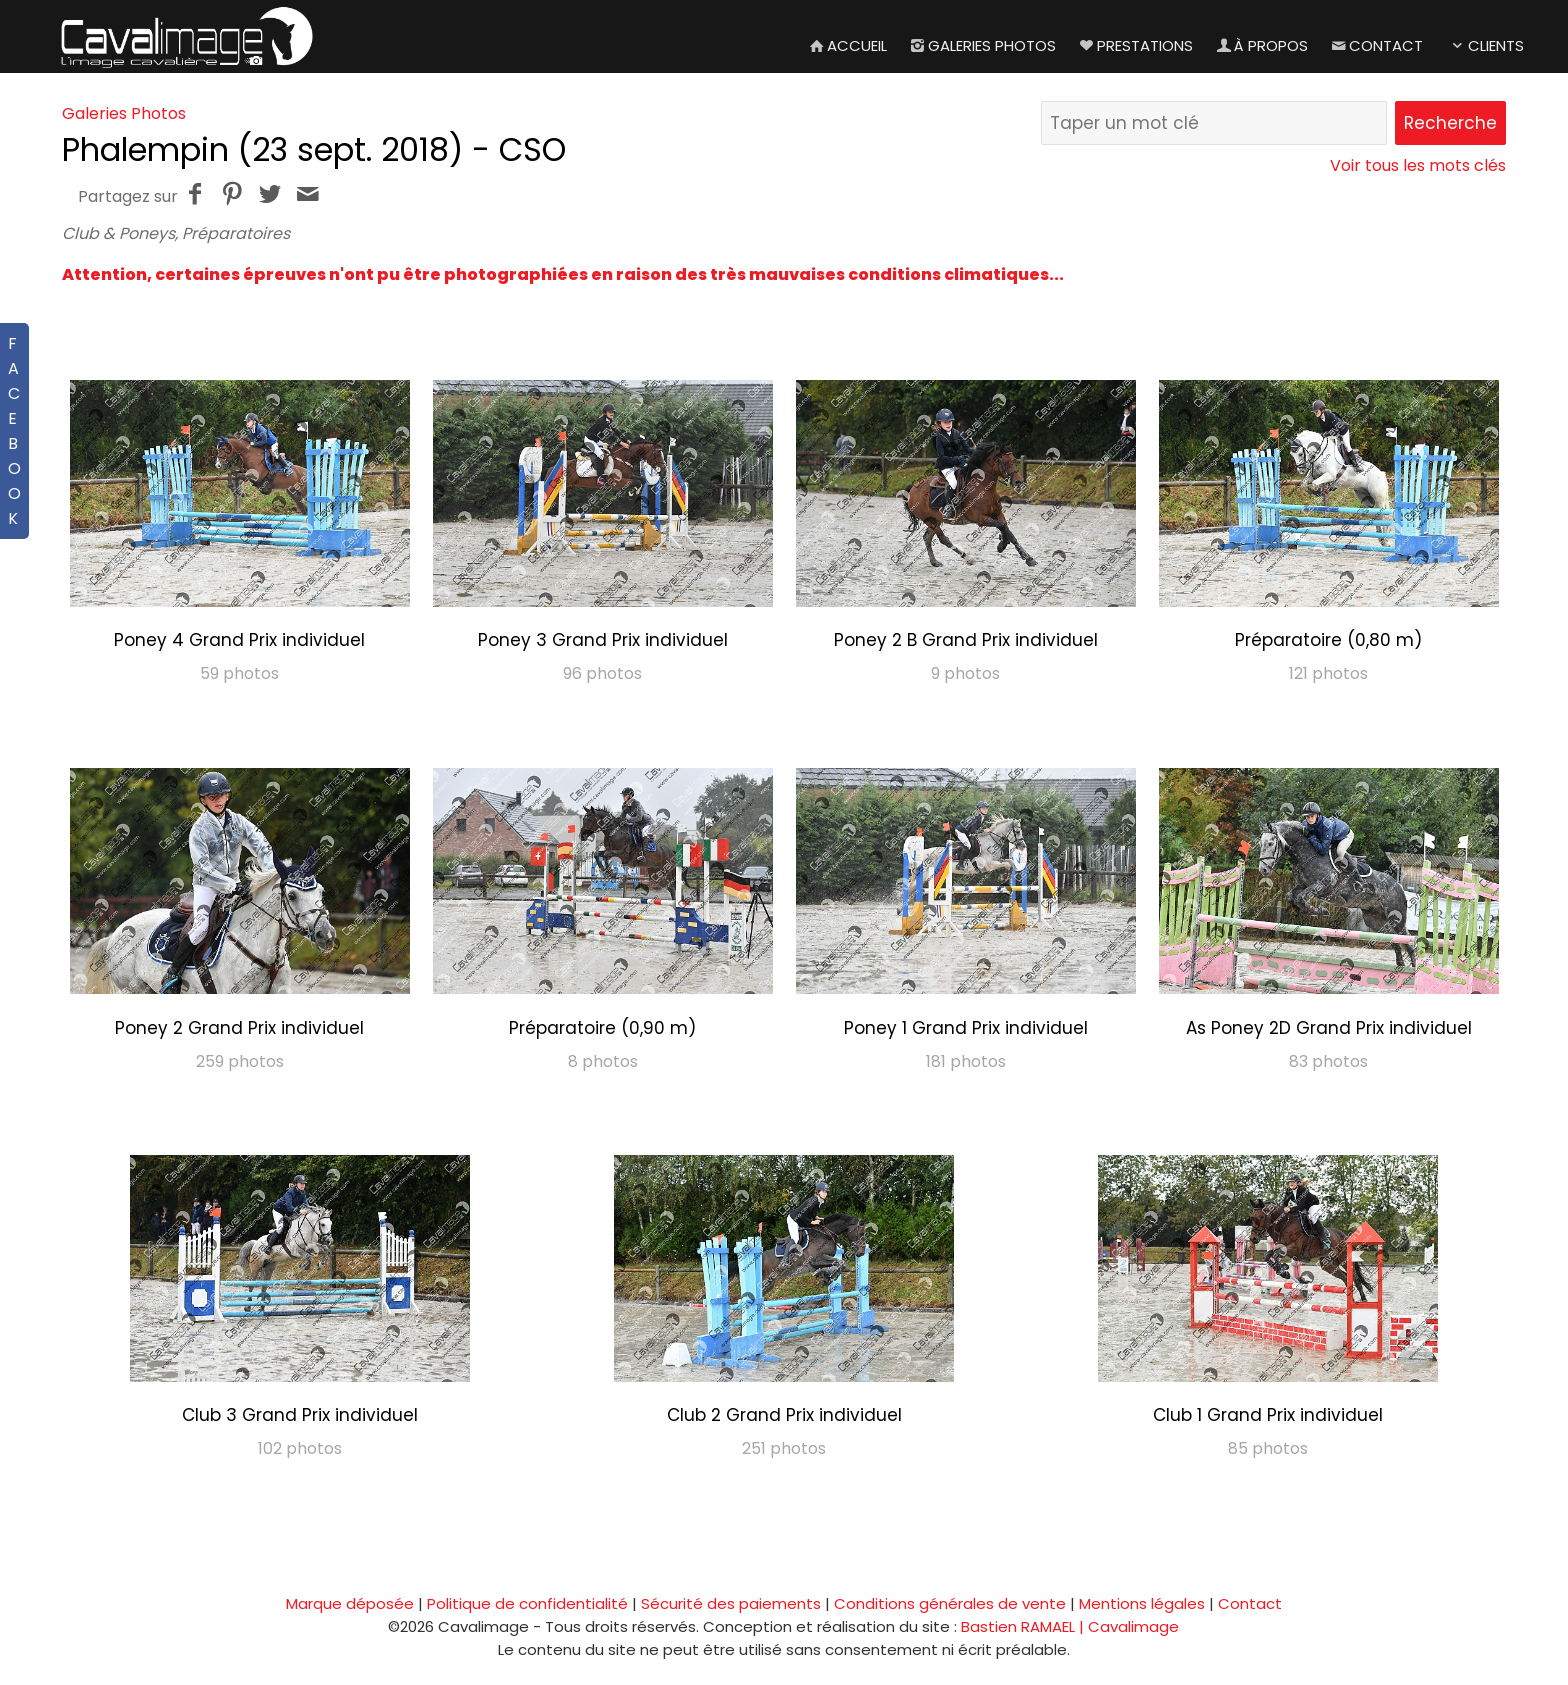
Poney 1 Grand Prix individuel (966, 1028)
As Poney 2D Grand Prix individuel (1329, 1028)
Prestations (1134, 45)
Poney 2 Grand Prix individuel (239, 1028)
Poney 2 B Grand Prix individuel (966, 640)
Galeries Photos (981, 45)
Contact (1375, 45)
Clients (1485, 45)
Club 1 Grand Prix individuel (1268, 1415)
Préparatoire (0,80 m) (1328, 640)
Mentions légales (1142, 1603)
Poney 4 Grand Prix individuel (239, 640)
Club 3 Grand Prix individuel (300, 1415)
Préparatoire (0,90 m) (602, 1028)
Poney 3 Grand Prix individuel (603, 640)
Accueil (846, 45)
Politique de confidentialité (527, 1603)
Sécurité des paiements (731, 1603)
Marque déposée (350, 1603)
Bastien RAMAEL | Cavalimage (1070, 1626)
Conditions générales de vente (950, 1603)
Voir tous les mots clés (1418, 165)
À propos (1260, 45)
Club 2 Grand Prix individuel (784, 1415)
